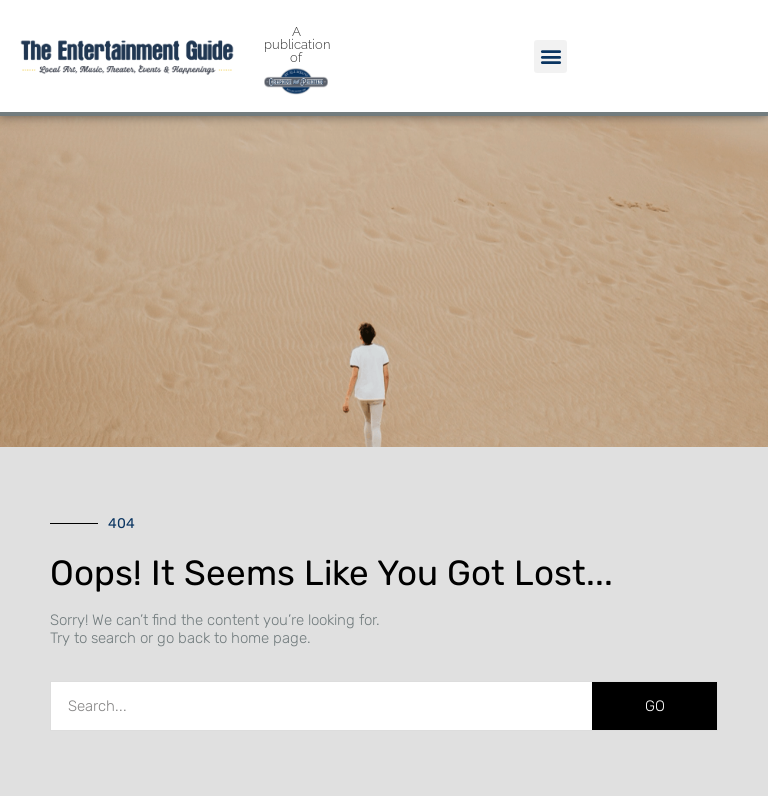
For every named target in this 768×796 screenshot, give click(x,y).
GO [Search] (655, 706)
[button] (550, 56)
